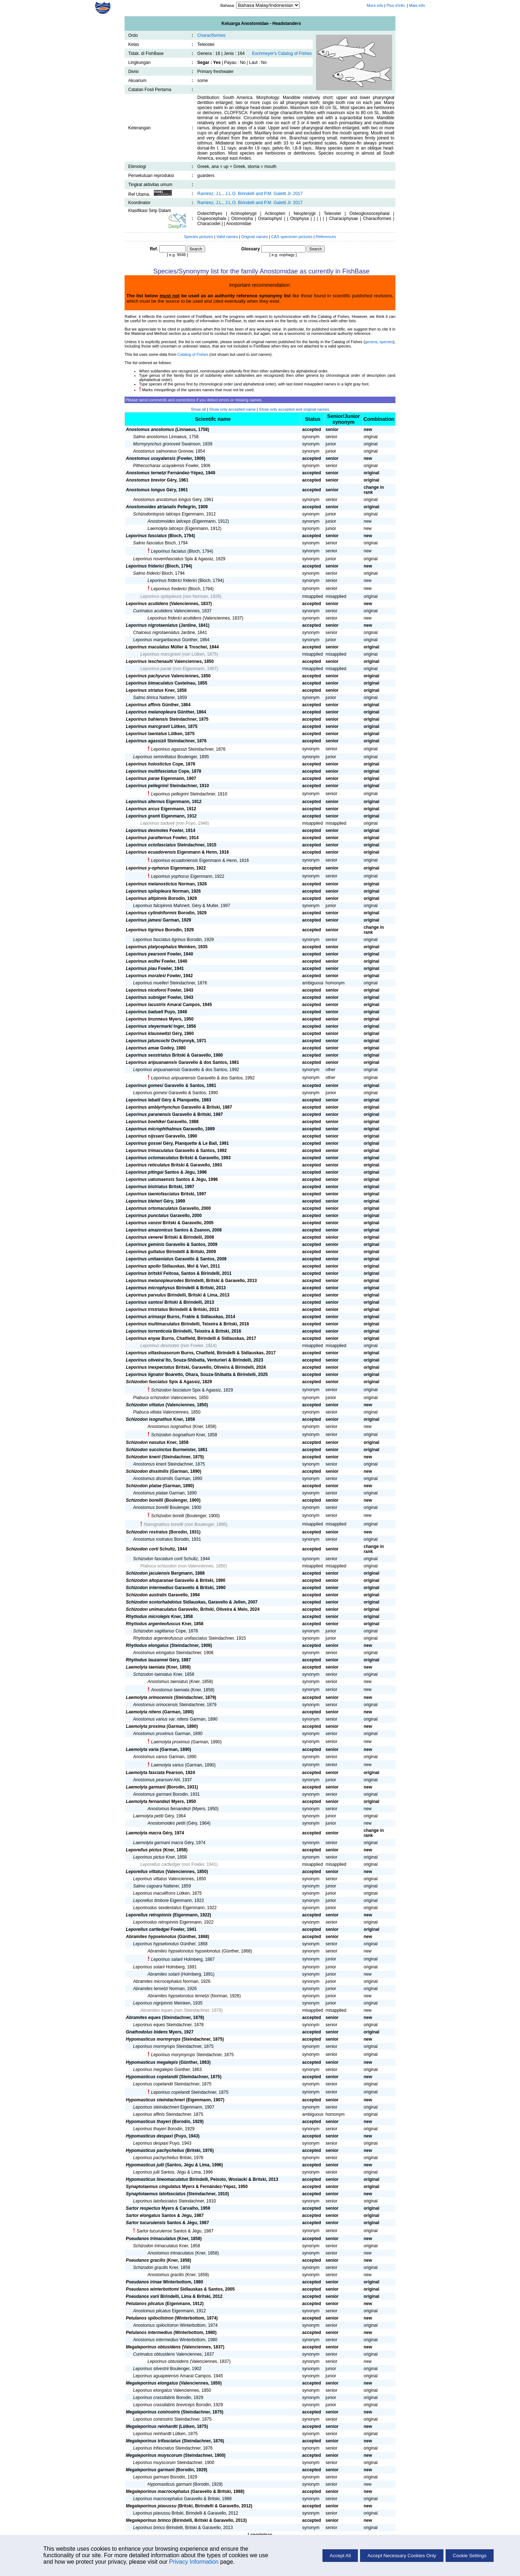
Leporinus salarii (166, 1959)
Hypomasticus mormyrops (153, 2039)
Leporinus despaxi (150, 2143)
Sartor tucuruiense (154, 2231)
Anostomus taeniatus (168, 1681)
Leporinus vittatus (150, 1878)
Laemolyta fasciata (145, 1772)
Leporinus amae (142, 1047)
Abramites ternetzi (150, 1988)
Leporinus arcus (143, 808)
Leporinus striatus (145, 690)
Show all (198, 409)
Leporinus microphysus (150, 1287)
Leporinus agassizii (146, 740)
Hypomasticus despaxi (149, 2136)
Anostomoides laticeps (169, 521)
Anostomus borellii (151, 1507)
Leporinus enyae (143, 1338)
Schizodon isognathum (173, 1434)
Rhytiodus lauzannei (147, 1659)
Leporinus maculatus (148, 647)
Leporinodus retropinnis (155, 1922)
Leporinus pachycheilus (155, 2157)
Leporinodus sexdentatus (157, 1907)
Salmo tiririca (145, 697)
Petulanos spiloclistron (150, 2318)
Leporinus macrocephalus (158, 2498)
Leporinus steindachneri (156, 2107)
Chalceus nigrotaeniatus (156, 632)
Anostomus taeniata (170, 1689)
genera (371, 342)
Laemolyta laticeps (165, 528)
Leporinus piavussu (151, 2513)
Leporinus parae (156, 668)
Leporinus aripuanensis (173, 1077)
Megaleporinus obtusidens (153, 2347)
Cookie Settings (469, 2555)
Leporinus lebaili (143, 1100)
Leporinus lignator (145, 1374)
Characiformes (211, 35)
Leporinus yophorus (170, 876)
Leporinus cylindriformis (151, 912)
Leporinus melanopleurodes (155, 1280)
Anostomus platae (150, 1493)
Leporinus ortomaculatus (152, 1208)
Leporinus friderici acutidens (175, 618)
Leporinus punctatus (147, 1215)
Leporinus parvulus (146, 1295)
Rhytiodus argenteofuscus (153, 1623)
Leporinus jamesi (144, 920)
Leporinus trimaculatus (150, 1150)
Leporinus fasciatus (146, 535)
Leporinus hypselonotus (156, 1943)
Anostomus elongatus (154, 1652)
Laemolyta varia (142, 1749)
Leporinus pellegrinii (147, 785)
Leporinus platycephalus (151, 946)
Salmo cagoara (147, 1886)
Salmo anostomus (150, 436)
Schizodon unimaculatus (151, 1609)
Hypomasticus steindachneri (155, 2099)
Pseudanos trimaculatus (151, 2238)
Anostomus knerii (149, 1464)
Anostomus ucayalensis (151, 458)
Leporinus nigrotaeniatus (152, 625)
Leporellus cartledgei (160, 1864)
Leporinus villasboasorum (153, 1352)
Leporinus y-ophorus (147, 868)
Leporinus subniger (146, 997)
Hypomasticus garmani (170, 2484)
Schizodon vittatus (145, 1404)
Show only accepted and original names (294, 409)
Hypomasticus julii (145, 2164)
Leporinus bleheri (144, 1201)
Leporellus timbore (151, 1900)
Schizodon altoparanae (149, 1580)
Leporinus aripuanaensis (151, 1062)
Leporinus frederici (169, 588)
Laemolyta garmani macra (158, 1842)
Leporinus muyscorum (154, 2462)
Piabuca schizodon (151, 1397)
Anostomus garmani (152, 1794)
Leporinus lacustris (146, 1004)
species (386, 342)
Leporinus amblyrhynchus (153, 1107)
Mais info (417, 5)
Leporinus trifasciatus (153, 2448)
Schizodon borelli (167, 1515)
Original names (255, 236)
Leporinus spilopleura (161, 596)
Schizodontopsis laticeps (157, 514)
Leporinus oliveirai (145, 1360)
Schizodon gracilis (150, 2267)
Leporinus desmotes (147, 830)
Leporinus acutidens (147, 603)
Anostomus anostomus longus (162, 499)
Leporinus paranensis (148, 1114)
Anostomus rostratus (153, 1539)
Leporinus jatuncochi (148, 1040)
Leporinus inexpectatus (150, 1367)
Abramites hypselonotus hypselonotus (184, 1951)
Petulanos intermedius (149, 2332)
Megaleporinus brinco (148, 2520)
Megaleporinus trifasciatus (153, 2440)
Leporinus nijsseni (145, 1136)
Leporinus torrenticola (149, 1331)
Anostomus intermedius (155, 2339)
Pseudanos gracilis (145, 2260)
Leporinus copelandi (170, 2092)
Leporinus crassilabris (154, 2397)
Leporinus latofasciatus (155, 2201)
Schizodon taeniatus (152, 1674)
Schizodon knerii (143, 1456)
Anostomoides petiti (167, 1823)
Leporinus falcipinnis (153, 905)
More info (375, 5)
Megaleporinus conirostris (153, 2412)
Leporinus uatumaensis (150, 1179)
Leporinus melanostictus (151, 883)
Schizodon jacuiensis (148, 1573)
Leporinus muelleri (151, 982)
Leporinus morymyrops (173, 2054)
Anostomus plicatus (152, 2310)
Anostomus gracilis (166, 2274)
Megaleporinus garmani (150, 2469)
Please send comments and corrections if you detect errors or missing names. (194, 400)
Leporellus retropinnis (149, 1914)
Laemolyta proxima (145, 1726)
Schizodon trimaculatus (155, 2245)
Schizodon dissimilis (147, 1471)
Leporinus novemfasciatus (158, 558)
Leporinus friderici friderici (172, 580)
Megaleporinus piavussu (151, 2505)
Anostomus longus (145, 489)
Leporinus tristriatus (147, 1309)
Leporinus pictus (149, 1857)
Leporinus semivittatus (154, 756)
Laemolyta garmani (145, 1787)
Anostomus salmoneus (155, 451)
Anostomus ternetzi (146, 472)
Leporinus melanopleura (151, 712)
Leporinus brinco (149, 2527)
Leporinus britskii (144, 1273)
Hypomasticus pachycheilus (155, 2150)
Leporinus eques (149, 2024)
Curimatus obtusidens (154, 2354)
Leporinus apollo (143, 1266)
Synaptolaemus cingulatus (153, 2186)
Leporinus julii (146, 2172)
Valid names (227, 236)
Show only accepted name (232, 409)
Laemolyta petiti (148, 1815)
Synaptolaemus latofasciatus (156, 2193)
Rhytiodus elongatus (147, 1645)
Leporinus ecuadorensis (151, 852)
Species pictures (198, 236)
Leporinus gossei (144, 1143)
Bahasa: (228, 5)
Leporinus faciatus (168, 551)
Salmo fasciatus (148, 542)
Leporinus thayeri (149, 2128)
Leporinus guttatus (145, 1251)
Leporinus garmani (151, 2477)
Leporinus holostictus (148, 764)
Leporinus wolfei (143, 961)
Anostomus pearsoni (153, 1779)
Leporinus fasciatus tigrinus (159, 939)
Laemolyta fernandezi (148, 1801)
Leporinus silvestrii (151, 2368)
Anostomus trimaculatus (171, 2253)
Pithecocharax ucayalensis (159, 465)
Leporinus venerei (144, 1237)
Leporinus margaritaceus (157, 639)
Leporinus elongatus (152, 2390)
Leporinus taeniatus (146, 733)
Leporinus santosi (144, 1302)
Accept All (340, 2555)
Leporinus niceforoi (146, 990)
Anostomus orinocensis (155, 1704)
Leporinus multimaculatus (153, 1323)
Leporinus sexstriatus (148, 1055)
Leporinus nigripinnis (153, 2003)
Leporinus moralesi (146, 975)
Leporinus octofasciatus (151, 844)
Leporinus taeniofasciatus (153, 1193)
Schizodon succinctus (149, 1449)
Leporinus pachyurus (148, 675)
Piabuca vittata (147, 1412)
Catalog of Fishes (192, 354)
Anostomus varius (150, 1756)
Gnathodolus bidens (147, 2032)
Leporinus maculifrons (154, 1893)
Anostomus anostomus (150, 429)
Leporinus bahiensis (147, 719)
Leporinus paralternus (149, 837)
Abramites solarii (164, 1974)
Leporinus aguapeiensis (156, 2375)
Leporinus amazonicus (149, 1230)
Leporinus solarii (149, 1966)
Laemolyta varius (167, 1765)
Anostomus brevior (146, 480)
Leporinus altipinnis (146, 898)
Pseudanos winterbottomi (152, 2289)
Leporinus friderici (145, 566)
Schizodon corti (142, 1549)
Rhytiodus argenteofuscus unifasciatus (170, 1638)
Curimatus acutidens (153, 610)
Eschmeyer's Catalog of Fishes (282, 53)
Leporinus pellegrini (169, 794)
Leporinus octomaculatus (152, 1157)
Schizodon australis (146, 1594)
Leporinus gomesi (144, 1085)
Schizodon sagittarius (153, 1631)
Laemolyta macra (143, 1832)
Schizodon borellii (144, 1500)
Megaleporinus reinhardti (152, 2426)
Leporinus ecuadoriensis (174, 860)
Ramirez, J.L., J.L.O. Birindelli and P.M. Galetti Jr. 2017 (250, 193)
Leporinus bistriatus (147, 1186)
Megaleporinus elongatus (152, 2383)
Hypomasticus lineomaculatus (157, 2179)
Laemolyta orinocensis (149, 1697)
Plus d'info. (396, 5)
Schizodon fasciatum (171, 1390)
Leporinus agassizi (169, 749)
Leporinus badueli (157, 823)
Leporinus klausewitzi (148, 1033)
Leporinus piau (141, 968)
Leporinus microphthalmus (154, 1128)
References (326, 236)
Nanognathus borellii (163, 1524)
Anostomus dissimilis (153, 1478)
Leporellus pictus (144, 1849)
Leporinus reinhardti (152, 2433)
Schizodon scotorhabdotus (154, 1602)
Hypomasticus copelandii (152, 2076)
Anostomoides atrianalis (151, 506)
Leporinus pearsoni (146, 954)
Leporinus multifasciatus (151, 771)
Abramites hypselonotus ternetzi (178, 1995)
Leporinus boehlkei (146, 1121)
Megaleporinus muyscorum (154, 2455)
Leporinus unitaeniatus (150, 1258)
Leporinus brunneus (147, 1019)
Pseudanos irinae (144, 2281)
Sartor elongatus (143, 2215)
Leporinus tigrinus (145, 929)
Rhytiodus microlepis (148, 1616)
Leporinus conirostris (153, 2419)
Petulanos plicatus (145, 2303)
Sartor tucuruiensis (146, 2222)
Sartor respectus (143, 2208)
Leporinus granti (143, 816)
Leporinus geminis (145, 1244)
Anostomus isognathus (169, 1426)
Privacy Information (193, 2562)
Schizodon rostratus (147, 1532)
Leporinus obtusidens (168, 2361)
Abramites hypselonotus (151, 1936)
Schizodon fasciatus (147, 1381)
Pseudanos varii (142, 2296)
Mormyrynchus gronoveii (157, 443)
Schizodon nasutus (146, 1442)
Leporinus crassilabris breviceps (164, 2404)
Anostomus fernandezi (169, 1808)
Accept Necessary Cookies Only (401, 2555)
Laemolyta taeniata (145, 1667)
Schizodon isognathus (149, 1419)
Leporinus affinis (143, 704)
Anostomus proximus (153, 1733)
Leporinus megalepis (153, 2069)
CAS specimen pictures (292, 236)
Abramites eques (156, 2010)
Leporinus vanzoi (144, 1222)
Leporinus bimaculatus (149, 683)
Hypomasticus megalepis (152, 2062)
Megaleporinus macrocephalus (158, 2491)
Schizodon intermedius (150, 1587)
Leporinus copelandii (153, 2084)
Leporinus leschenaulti (149, 661)
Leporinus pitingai (145, 1172)
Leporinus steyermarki (149, 1026)
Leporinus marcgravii (160, 654)
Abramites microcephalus (157, 1981)
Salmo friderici (147, 573)
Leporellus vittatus (145, 1871)
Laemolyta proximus (170, 1741)
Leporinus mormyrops (154, 2046)
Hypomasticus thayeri (148, 2121)
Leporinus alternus (145, 801)
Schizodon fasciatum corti (158, 1558)
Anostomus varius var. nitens (161, 1719)
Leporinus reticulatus (148, 1165)
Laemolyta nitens (143, 1711)
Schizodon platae (144, 1485)
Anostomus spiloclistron (156, 2325)
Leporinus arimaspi (146, 1316)
